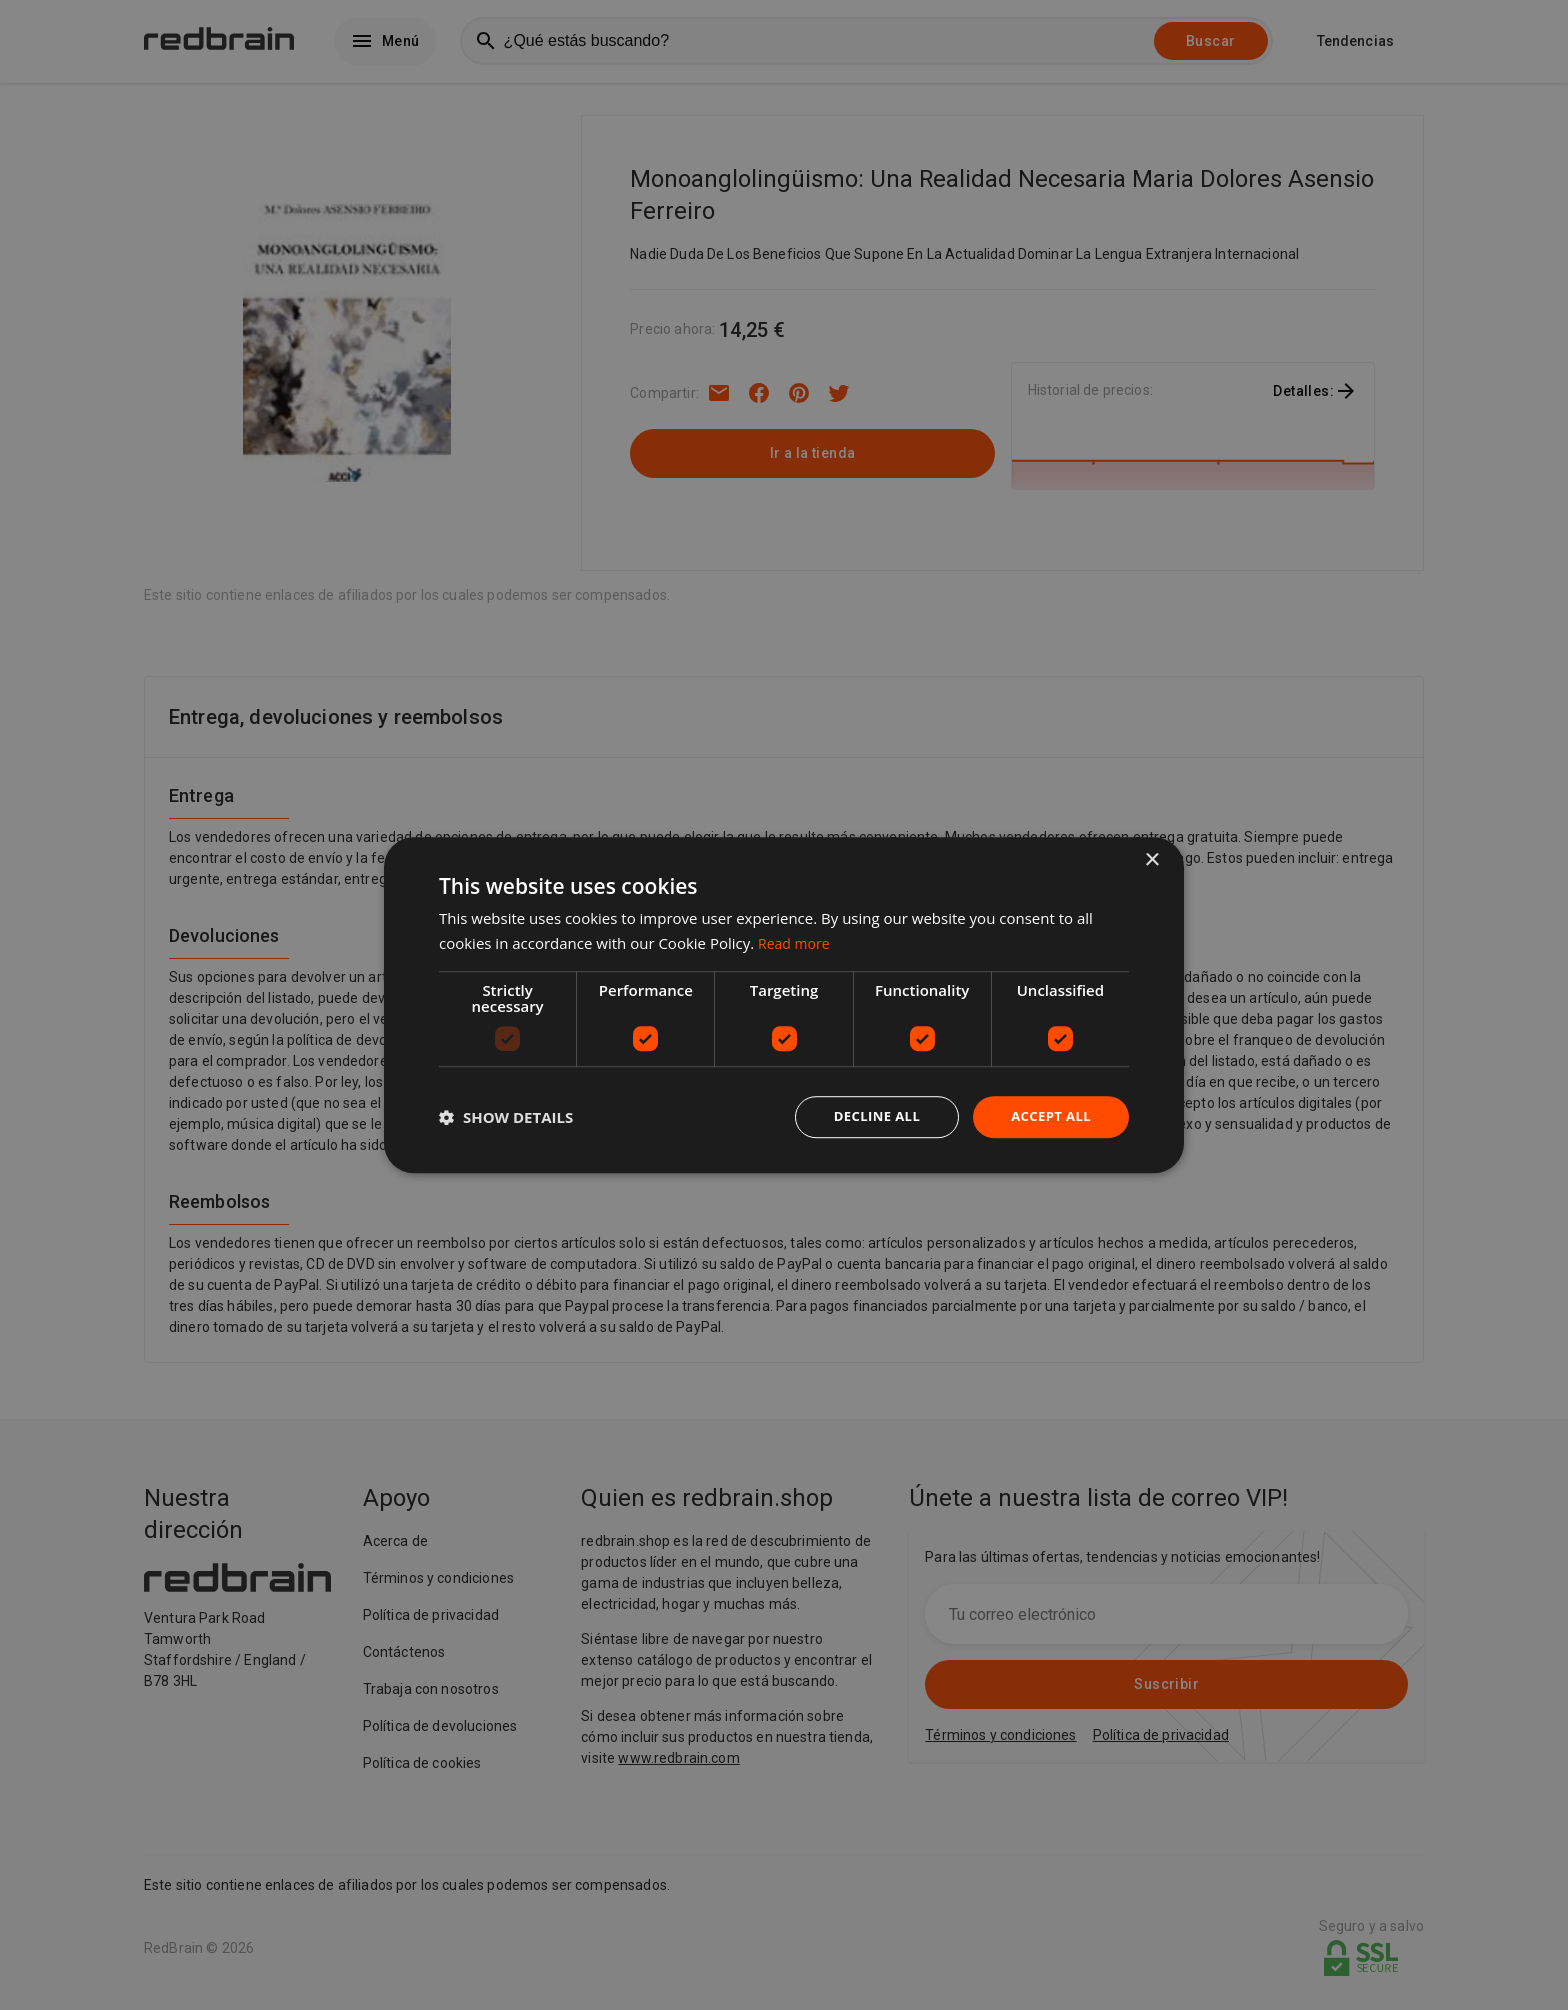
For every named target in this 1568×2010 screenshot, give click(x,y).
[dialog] (784, 1005)
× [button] (1151, 859)
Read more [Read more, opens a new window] (796, 942)
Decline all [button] (868, 1116)
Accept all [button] (1048, 1116)
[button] (506, 1117)
